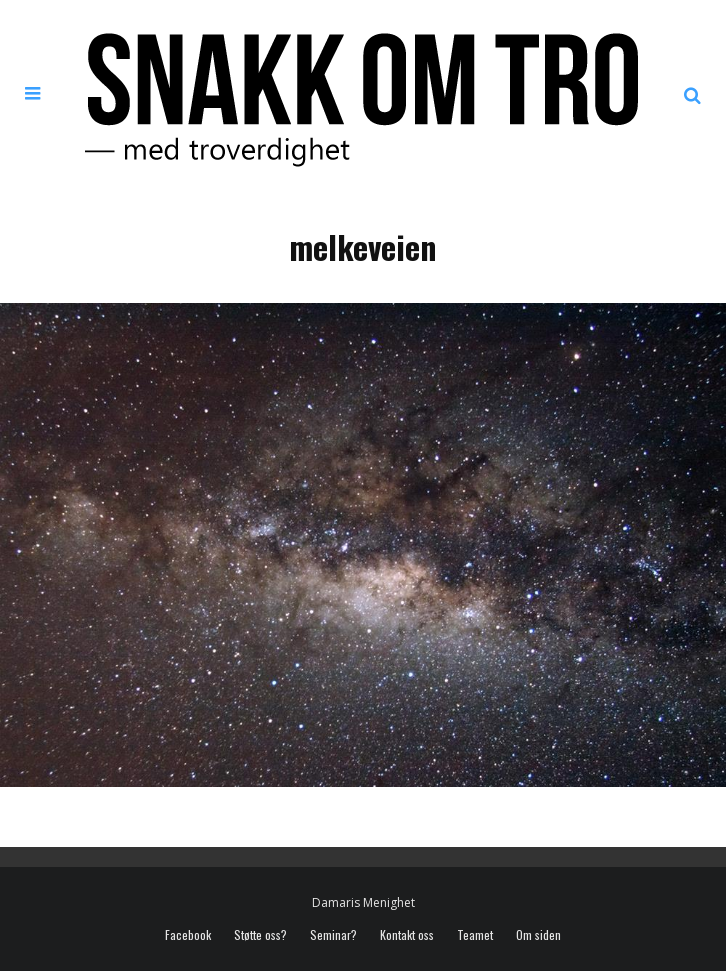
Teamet (475, 935)
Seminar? (333, 935)
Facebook (188, 935)
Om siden (538, 935)
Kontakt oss (407, 935)
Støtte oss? (260, 935)
